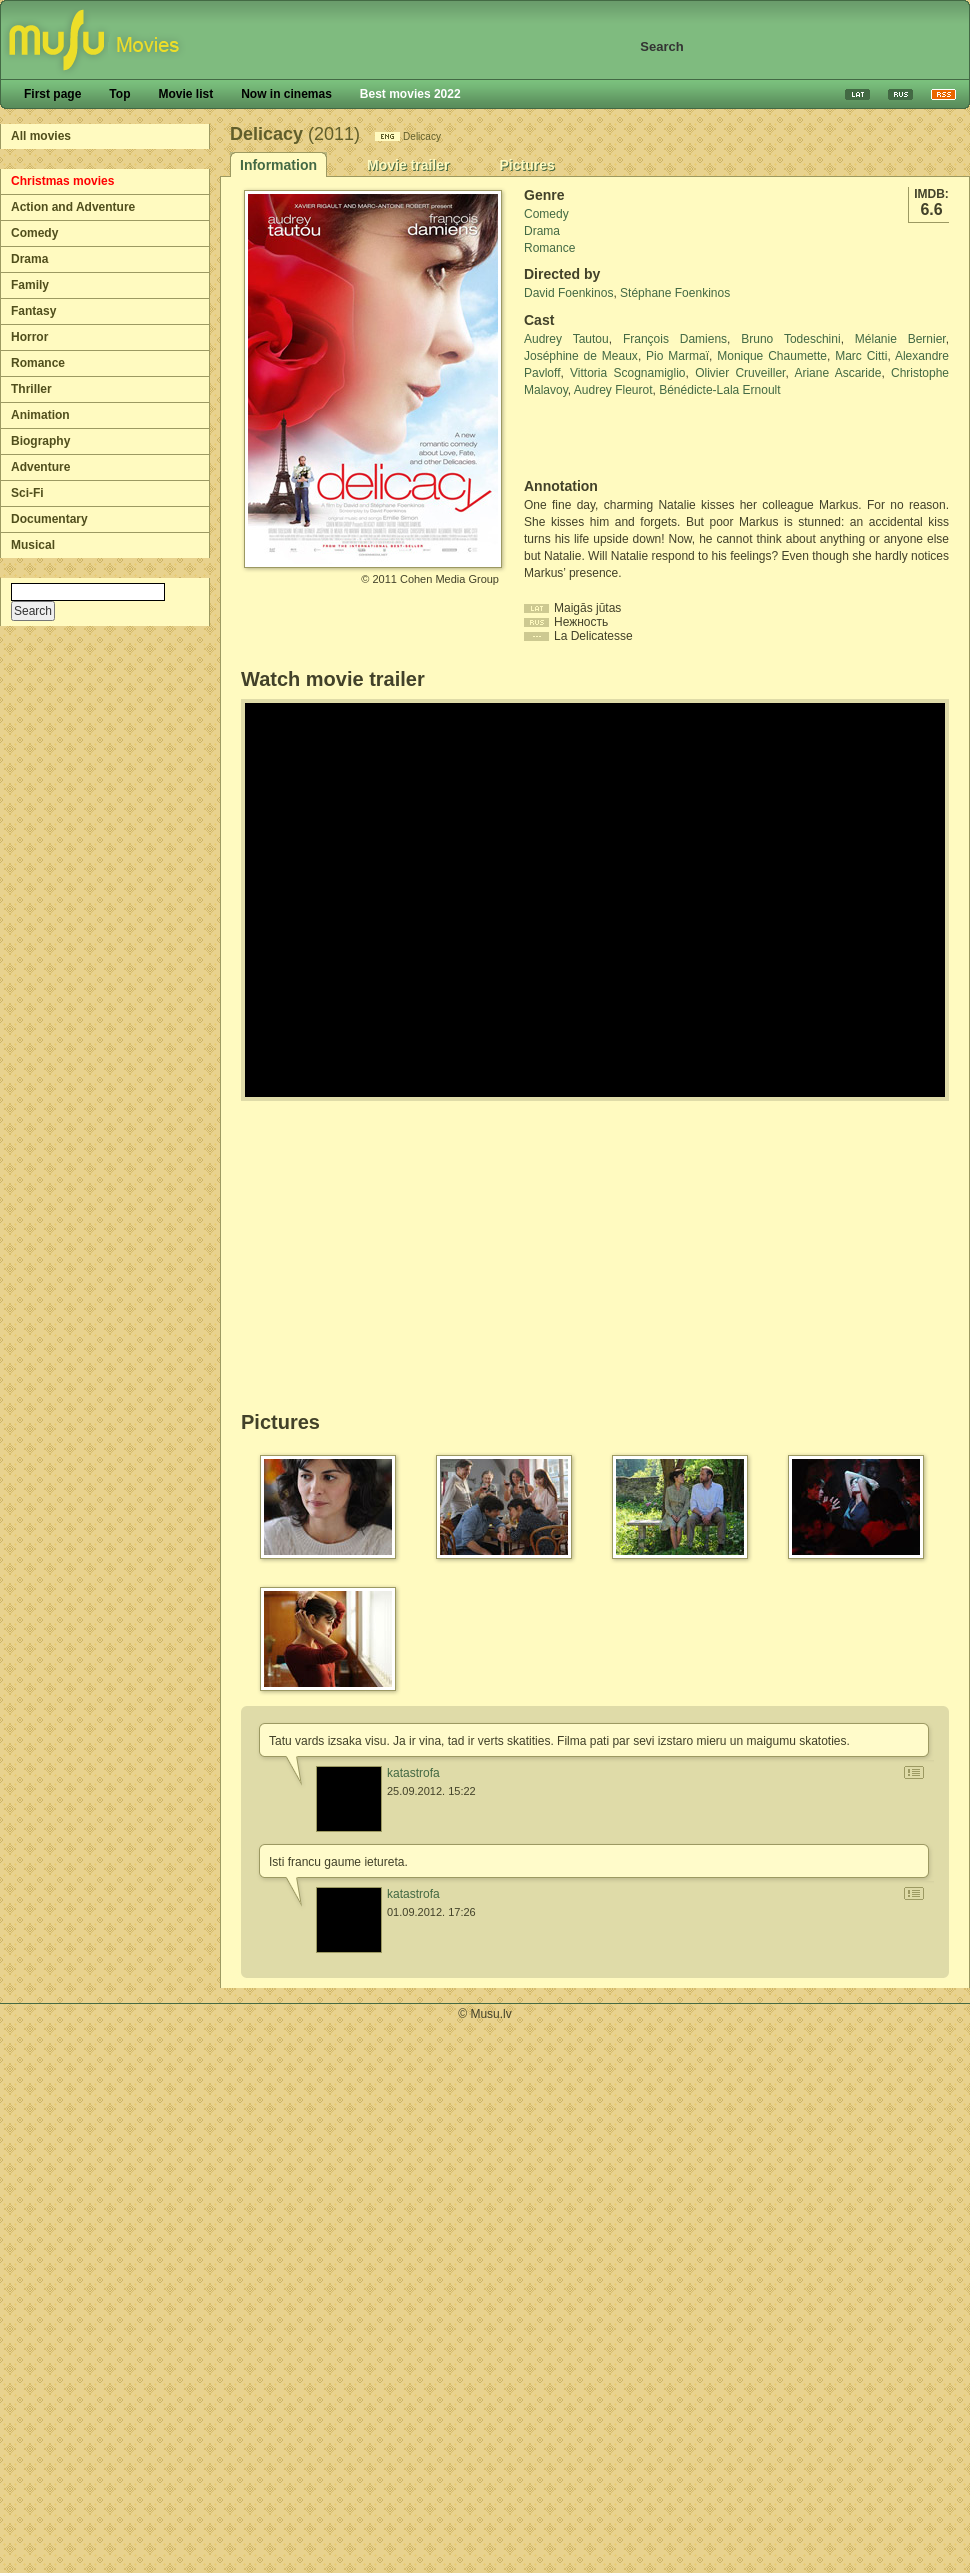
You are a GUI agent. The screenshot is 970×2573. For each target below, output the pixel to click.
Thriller (31, 389)
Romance (38, 363)
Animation (40, 415)
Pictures (526, 165)
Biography (40, 441)
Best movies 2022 (410, 94)
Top (119, 94)
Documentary (49, 519)
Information (278, 165)
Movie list (185, 94)
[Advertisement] (641, 438)
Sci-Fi (27, 493)
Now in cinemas (286, 94)
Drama (29, 259)
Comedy (34, 233)
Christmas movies (62, 181)
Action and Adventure (73, 207)
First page (52, 94)
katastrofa (413, 1773)
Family (30, 285)
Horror (29, 337)
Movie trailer (408, 165)
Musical (33, 545)
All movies (41, 136)
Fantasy (33, 311)
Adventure (40, 467)
